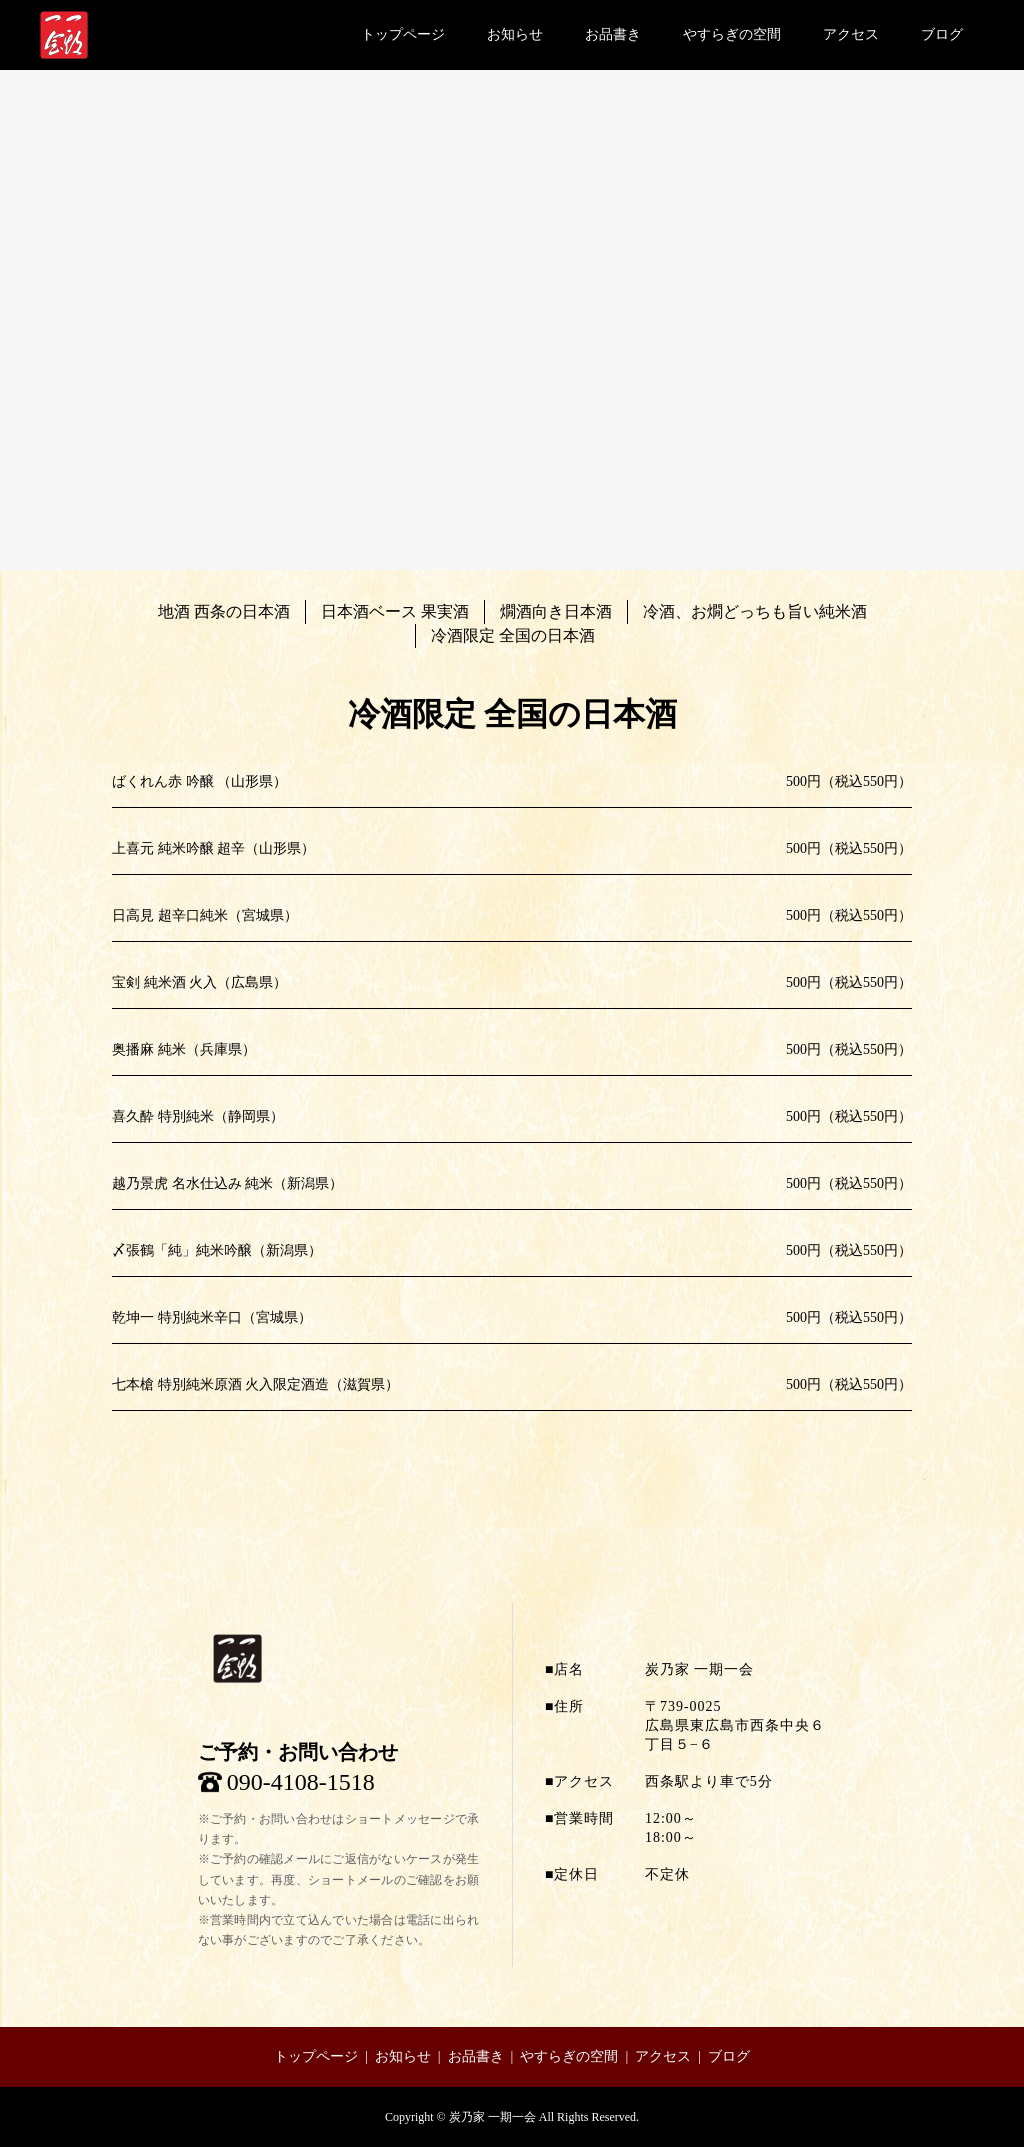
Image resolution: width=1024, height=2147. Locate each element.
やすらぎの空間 (732, 34)
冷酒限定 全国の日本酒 (513, 635)
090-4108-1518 (301, 1782)
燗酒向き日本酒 (556, 611)
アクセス (851, 34)
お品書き (613, 34)
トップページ (403, 34)
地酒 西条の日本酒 (224, 611)
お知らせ (515, 34)
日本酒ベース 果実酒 (395, 611)
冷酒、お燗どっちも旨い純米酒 (755, 611)
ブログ (942, 34)
